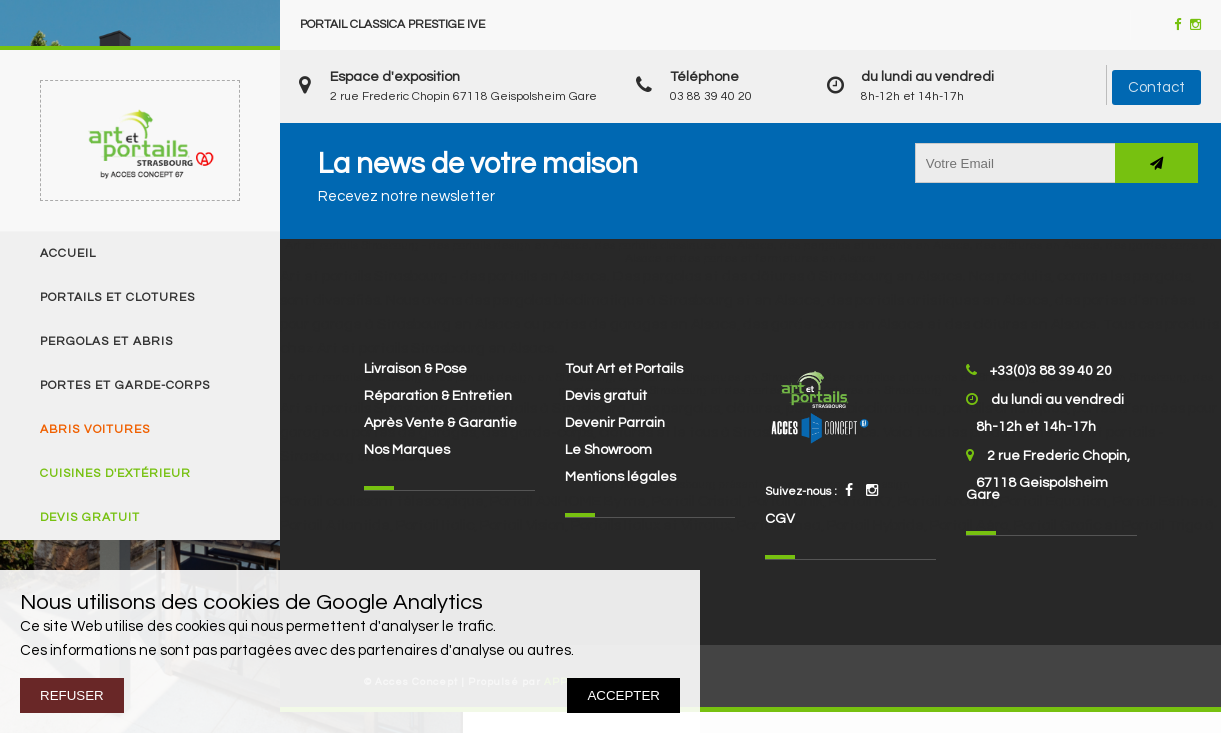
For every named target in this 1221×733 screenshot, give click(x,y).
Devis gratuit (90, 518)
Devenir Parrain (615, 423)
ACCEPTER (623, 695)
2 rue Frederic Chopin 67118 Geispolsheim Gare (463, 96)
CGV (780, 519)
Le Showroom (608, 450)
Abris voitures (95, 430)
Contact (1156, 87)
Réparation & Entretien (438, 396)
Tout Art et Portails (624, 369)
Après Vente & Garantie (440, 423)
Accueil (68, 254)
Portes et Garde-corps (125, 386)
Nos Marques (407, 450)
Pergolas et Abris (106, 342)
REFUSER (72, 695)
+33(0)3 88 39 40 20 (1051, 371)
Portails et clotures (117, 298)
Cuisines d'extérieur (115, 474)
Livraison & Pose (415, 369)
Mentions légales (620, 477)
